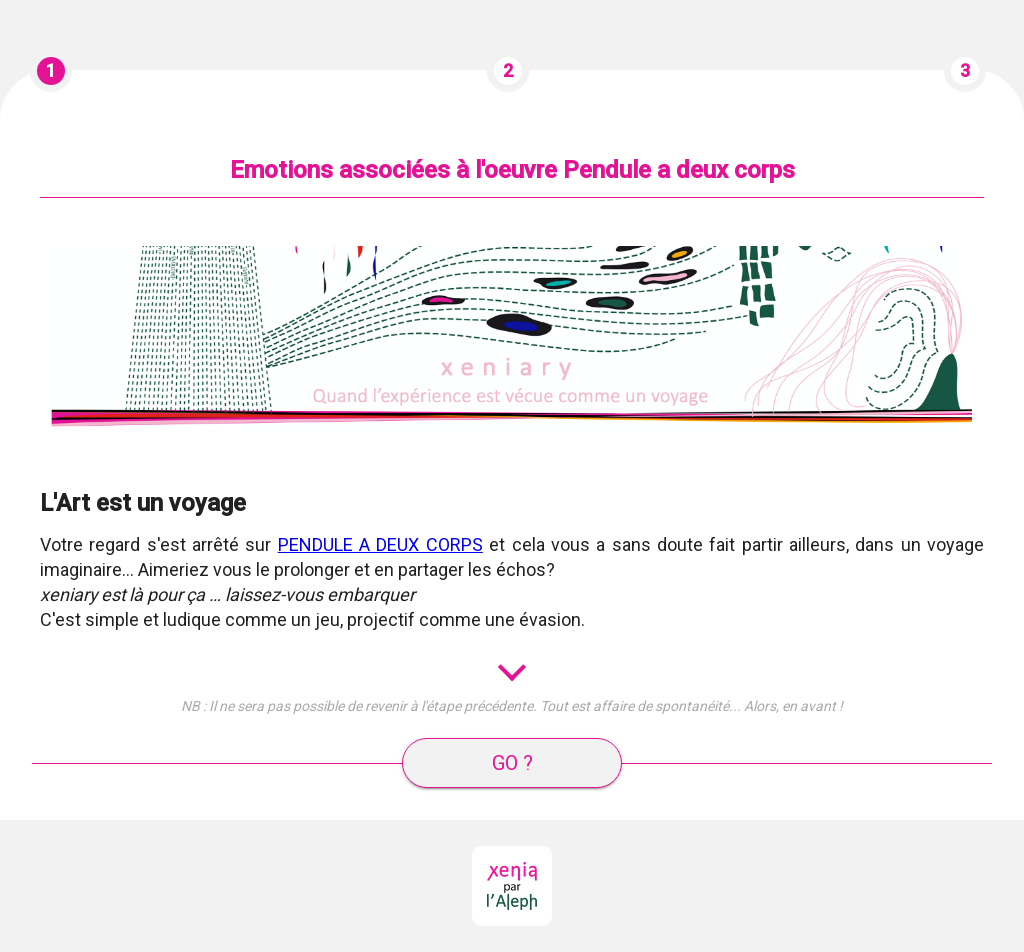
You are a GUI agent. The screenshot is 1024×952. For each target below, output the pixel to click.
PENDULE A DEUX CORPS (380, 544)
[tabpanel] (512, 473)
